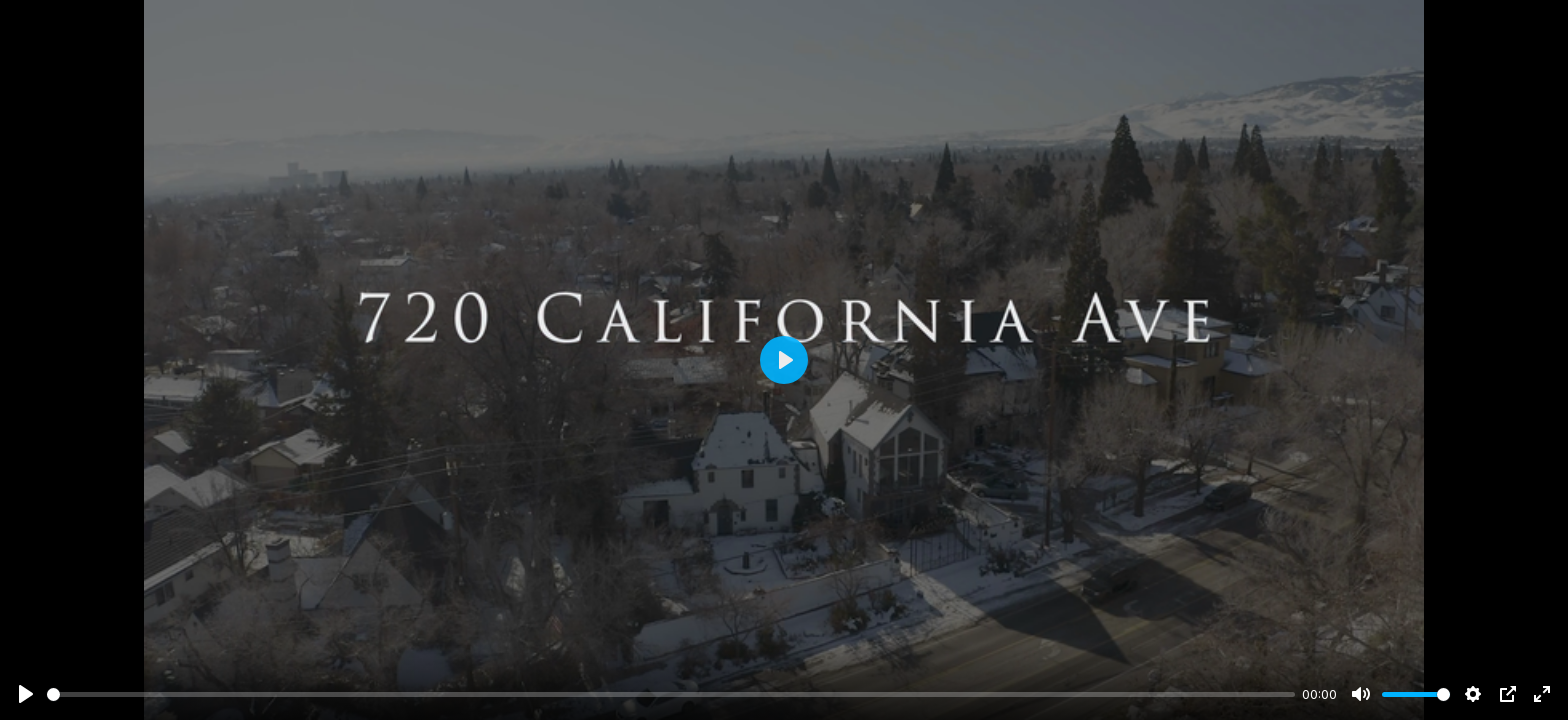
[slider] (671, 694)
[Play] (26, 694)
